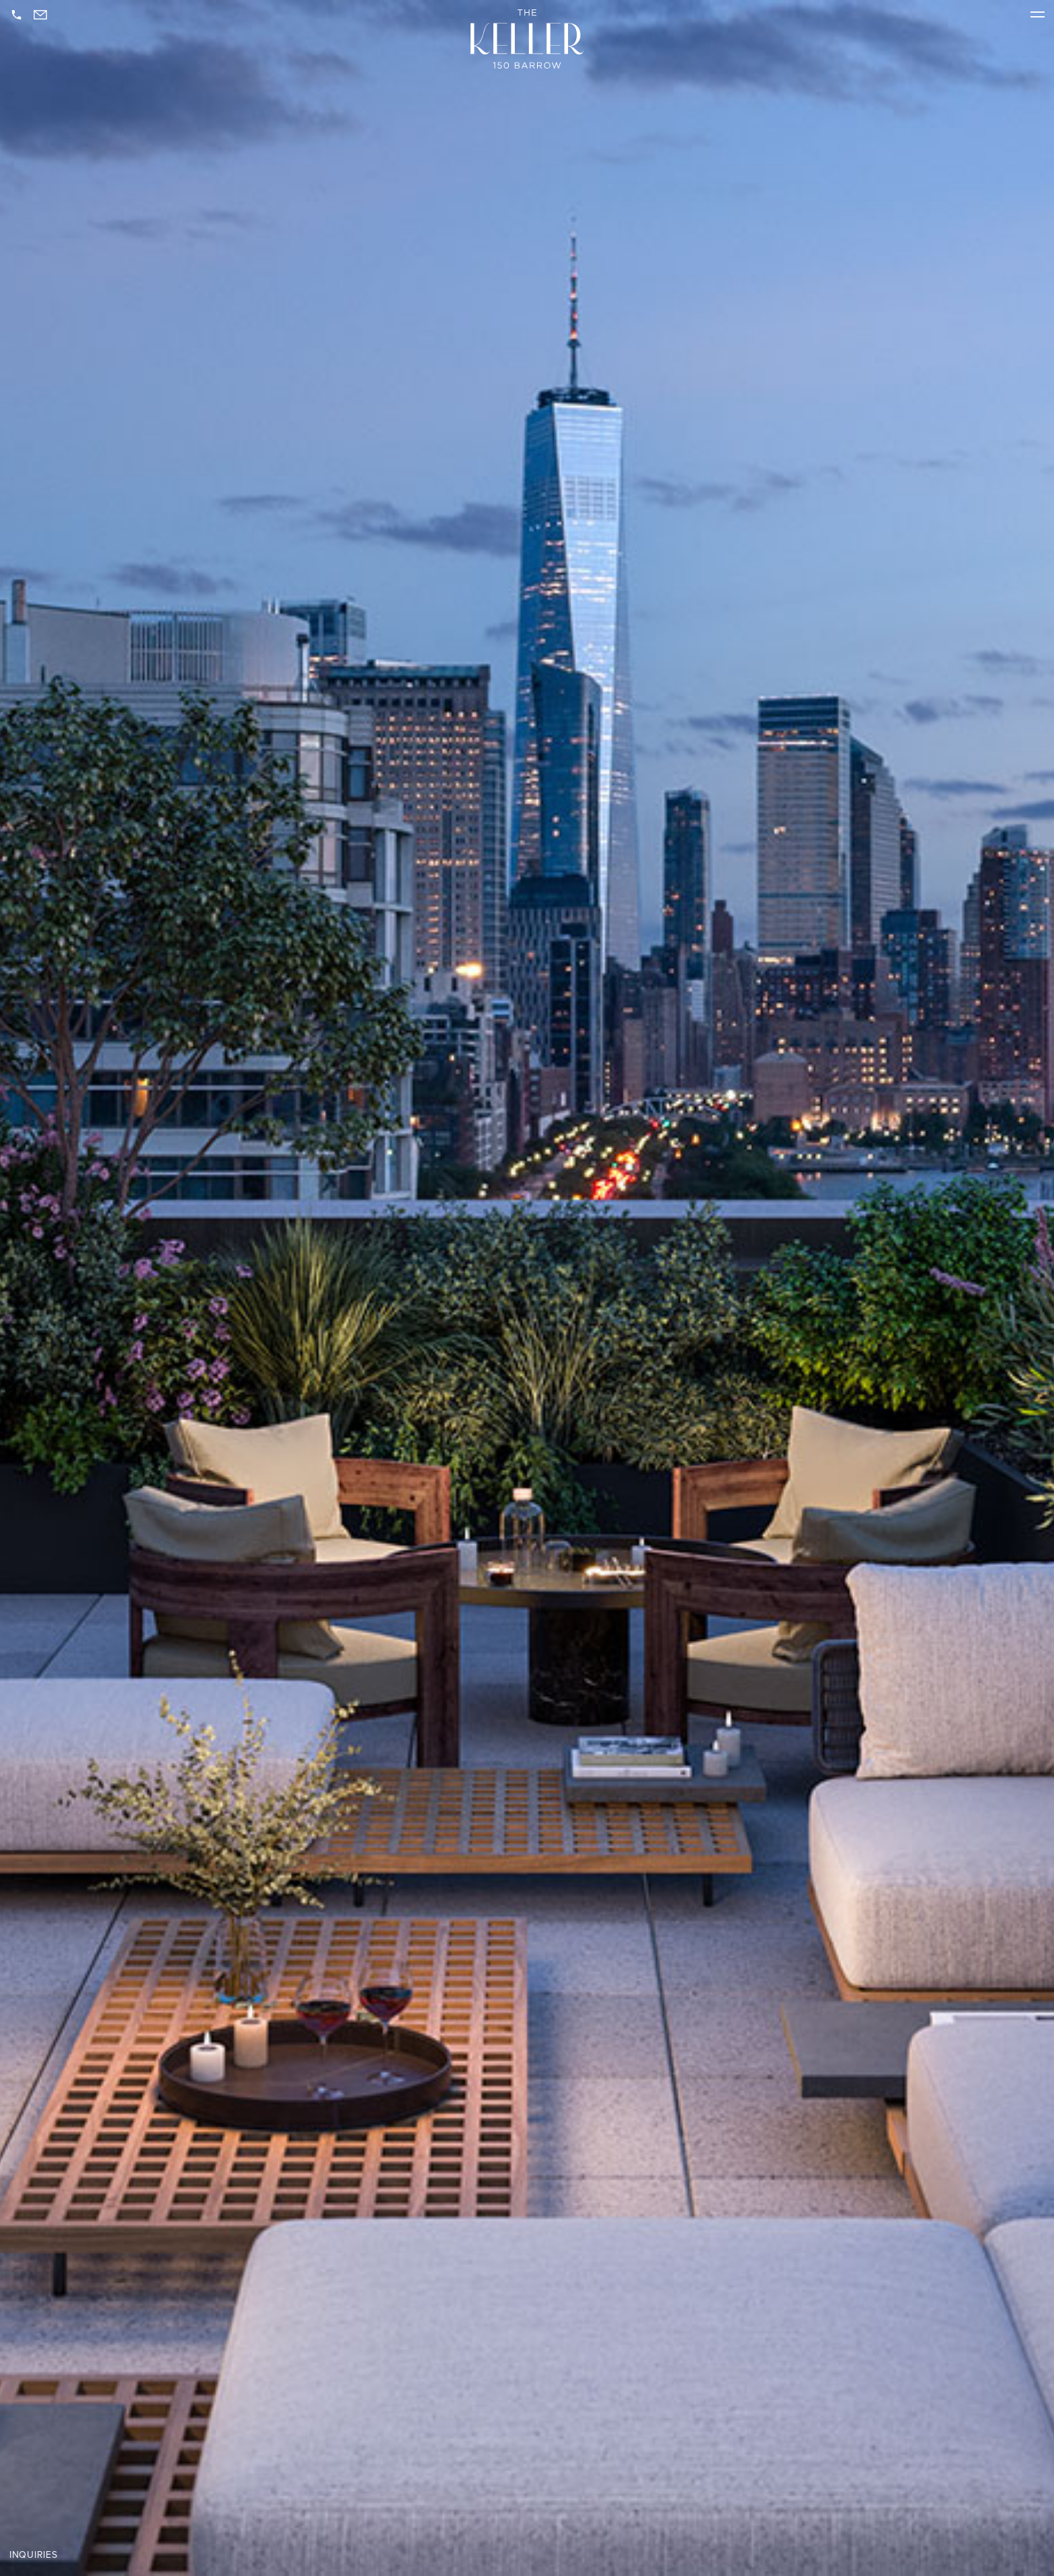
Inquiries (33, 2555)
